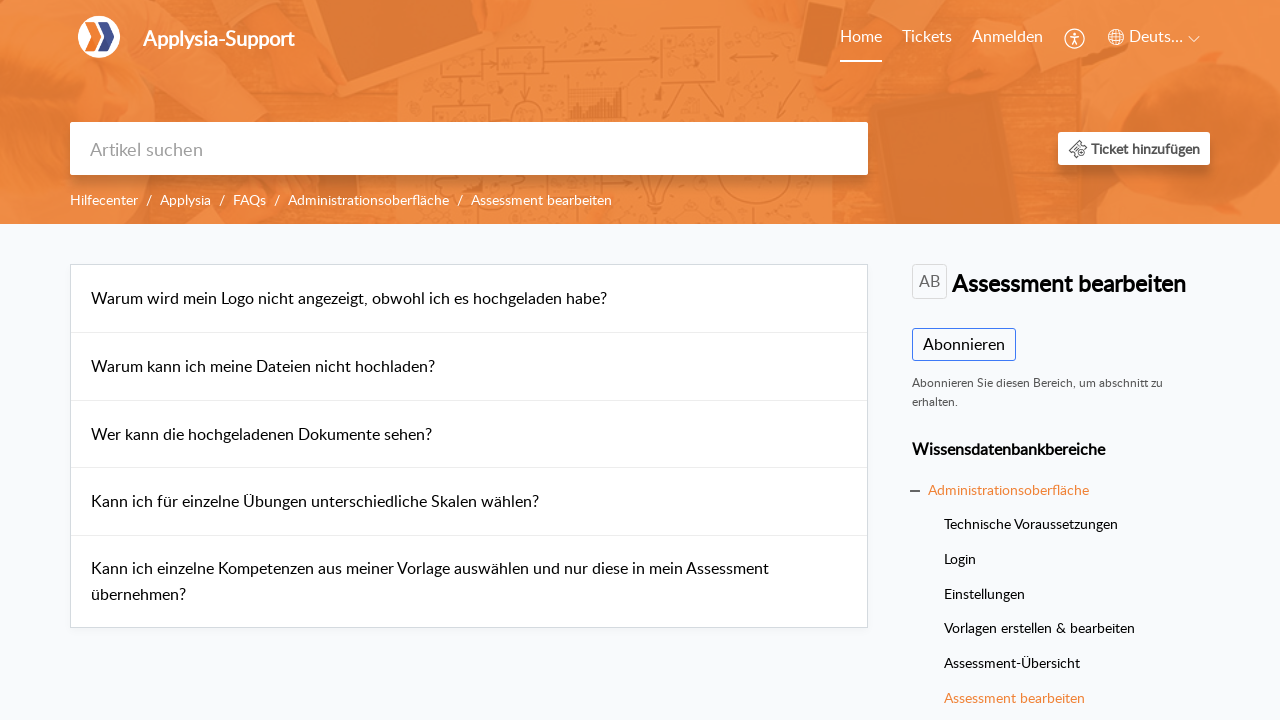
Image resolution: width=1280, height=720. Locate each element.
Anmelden (1007, 36)
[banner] (640, 112)
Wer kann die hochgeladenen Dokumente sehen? (261, 434)
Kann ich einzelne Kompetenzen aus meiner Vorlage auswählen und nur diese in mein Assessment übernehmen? (430, 581)
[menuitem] (861, 38)
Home (861, 36)
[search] (469, 148)
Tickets (927, 36)
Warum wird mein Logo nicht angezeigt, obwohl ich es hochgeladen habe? (349, 298)
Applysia (185, 199)
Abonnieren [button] (964, 344)
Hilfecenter (104, 199)
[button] (1075, 38)
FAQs (249, 199)
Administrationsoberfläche (368, 199)
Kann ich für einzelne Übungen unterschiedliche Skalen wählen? (315, 501)
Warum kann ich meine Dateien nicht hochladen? (263, 366)
